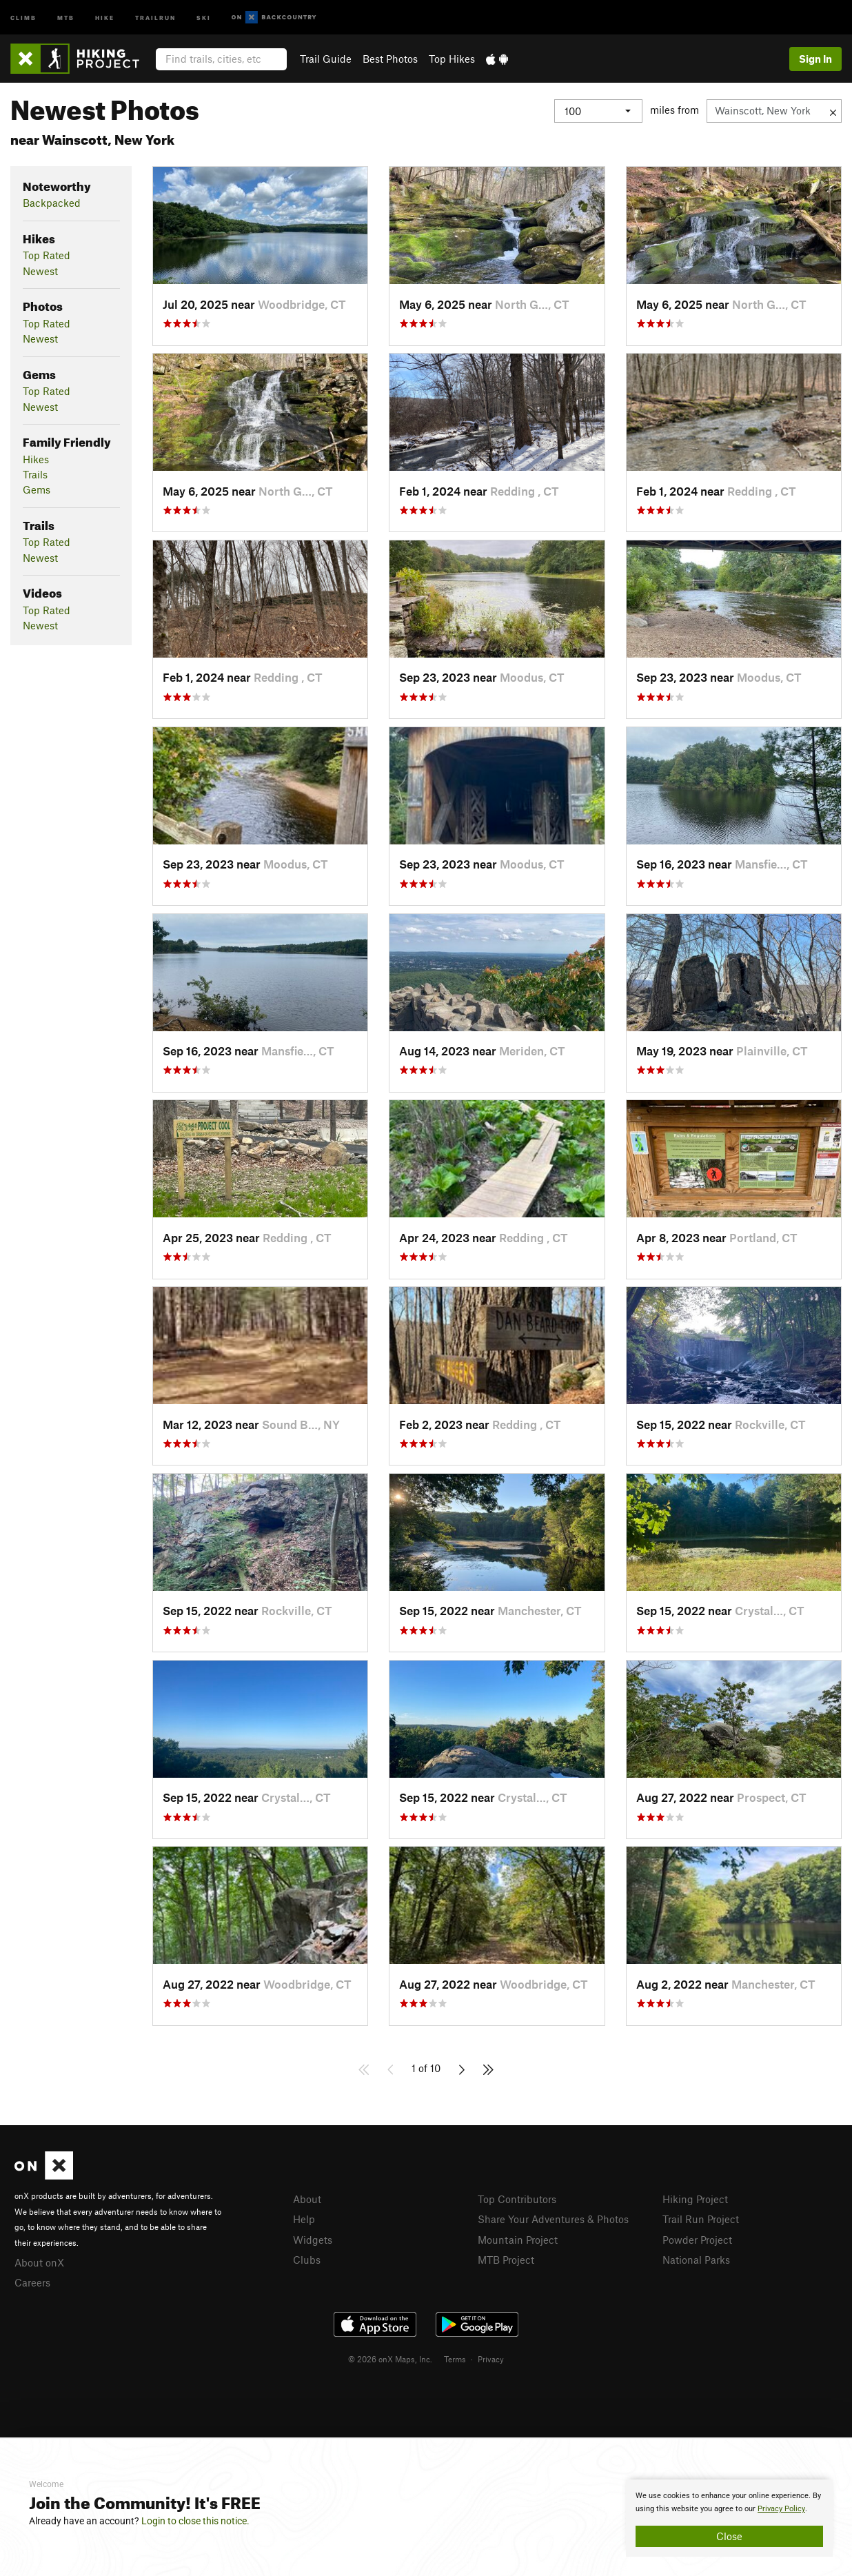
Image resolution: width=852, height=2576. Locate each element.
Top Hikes (452, 58)
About (307, 2199)
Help (304, 2219)
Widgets (312, 2239)
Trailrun (155, 16)
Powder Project (697, 2239)
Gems (36, 489)
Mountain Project (518, 2239)
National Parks (696, 2259)
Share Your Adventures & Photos (553, 2219)
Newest (40, 271)
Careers (32, 2282)
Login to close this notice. (195, 2520)
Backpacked (52, 202)
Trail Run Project (700, 2219)
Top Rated (46, 255)
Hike (104, 16)
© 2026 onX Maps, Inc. (390, 2359)
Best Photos (390, 58)
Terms (455, 2359)
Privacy (491, 2359)
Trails (35, 474)
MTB (65, 16)
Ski (203, 16)
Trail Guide (326, 58)
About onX (39, 2262)
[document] (729, 2518)
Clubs (307, 2259)
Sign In (815, 58)
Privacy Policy (781, 2508)
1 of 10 (426, 2068)
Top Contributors (517, 2199)
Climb (23, 16)
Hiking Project (695, 2199)
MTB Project (506, 2259)
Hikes (36, 459)
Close (729, 2536)
